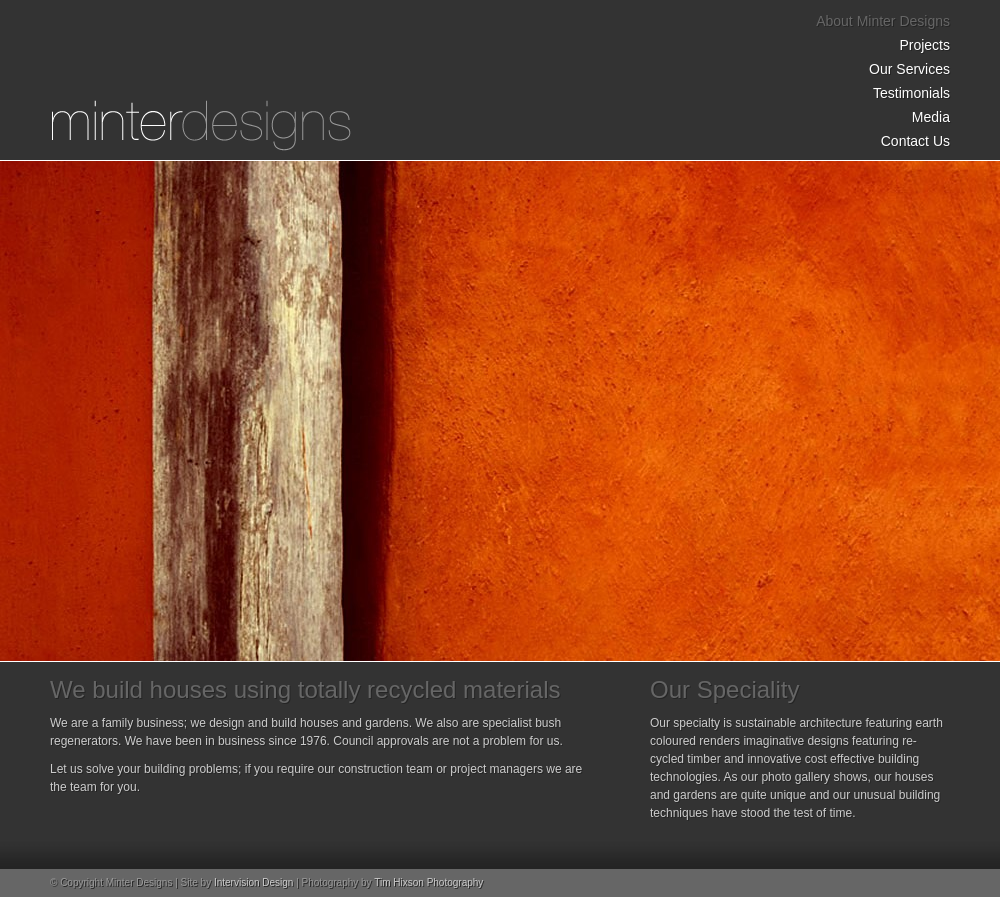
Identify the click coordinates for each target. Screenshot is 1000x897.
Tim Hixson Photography (428, 882)
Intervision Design (253, 882)
